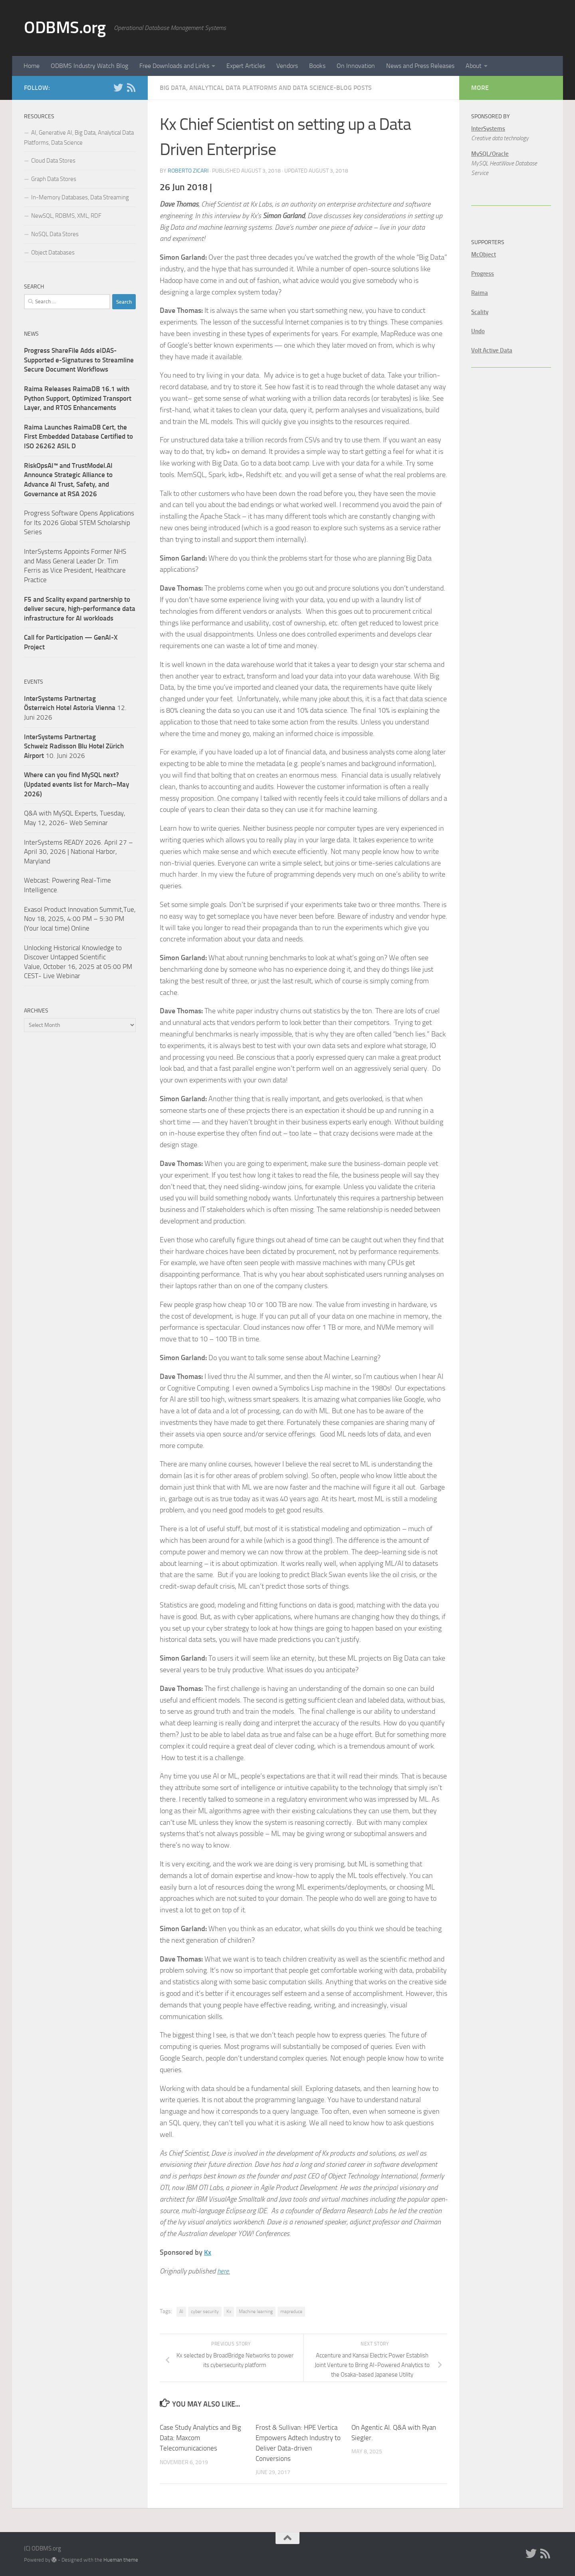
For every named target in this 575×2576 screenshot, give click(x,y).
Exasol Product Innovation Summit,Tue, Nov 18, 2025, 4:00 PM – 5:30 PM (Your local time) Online (80, 918)
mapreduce (291, 2311)
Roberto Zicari (188, 170)
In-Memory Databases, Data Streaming (80, 197)
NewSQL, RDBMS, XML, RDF (66, 215)
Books (317, 66)
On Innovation (356, 66)
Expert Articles (245, 66)
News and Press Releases (420, 66)
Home (32, 66)
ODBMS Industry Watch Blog (89, 66)
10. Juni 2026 (74, 746)
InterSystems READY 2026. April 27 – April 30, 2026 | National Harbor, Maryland (78, 851)
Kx (207, 2252)
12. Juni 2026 (75, 707)
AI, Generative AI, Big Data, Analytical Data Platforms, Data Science (79, 137)
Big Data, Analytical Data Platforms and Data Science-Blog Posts (266, 88)
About (474, 66)
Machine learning (256, 2311)
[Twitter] (118, 87)
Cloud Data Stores (53, 160)
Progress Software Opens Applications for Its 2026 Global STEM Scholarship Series (79, 522)
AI (181, 2311)
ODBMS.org (65, 28)
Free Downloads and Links (174, 66)
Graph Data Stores (53, 179)
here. (224, 2271)
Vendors (287, 66)
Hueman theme (120, 2559)
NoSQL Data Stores (55, 234)
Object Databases (53, 252)
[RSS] (131, 87)
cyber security (205, 2311)
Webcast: (38, 880)
